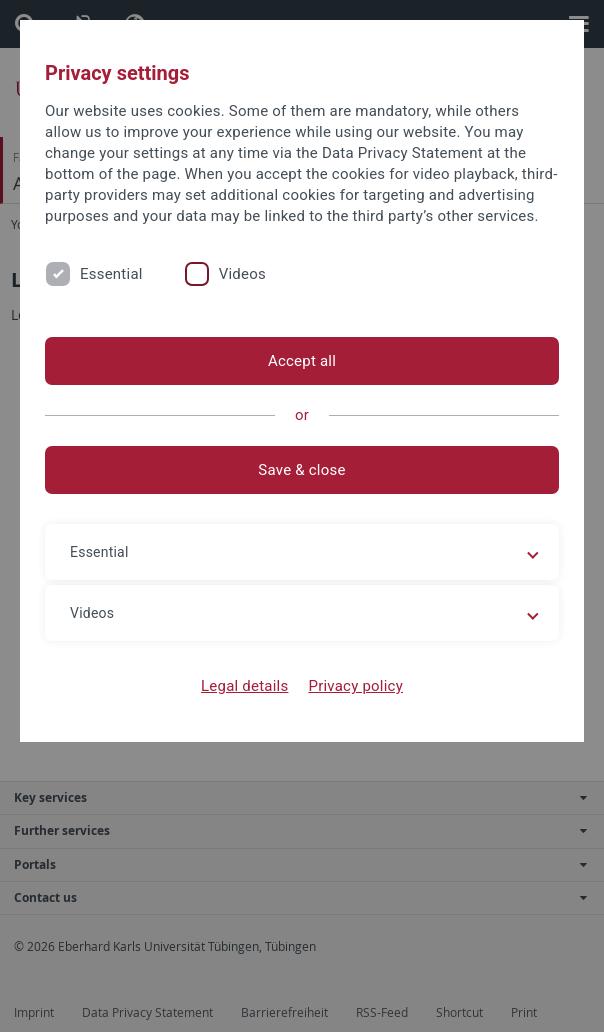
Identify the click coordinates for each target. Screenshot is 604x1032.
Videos (242, 274)
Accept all (302, 361)
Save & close (301, 470)
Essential (111, 274)
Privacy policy (355, 686)
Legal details (244, 686)
